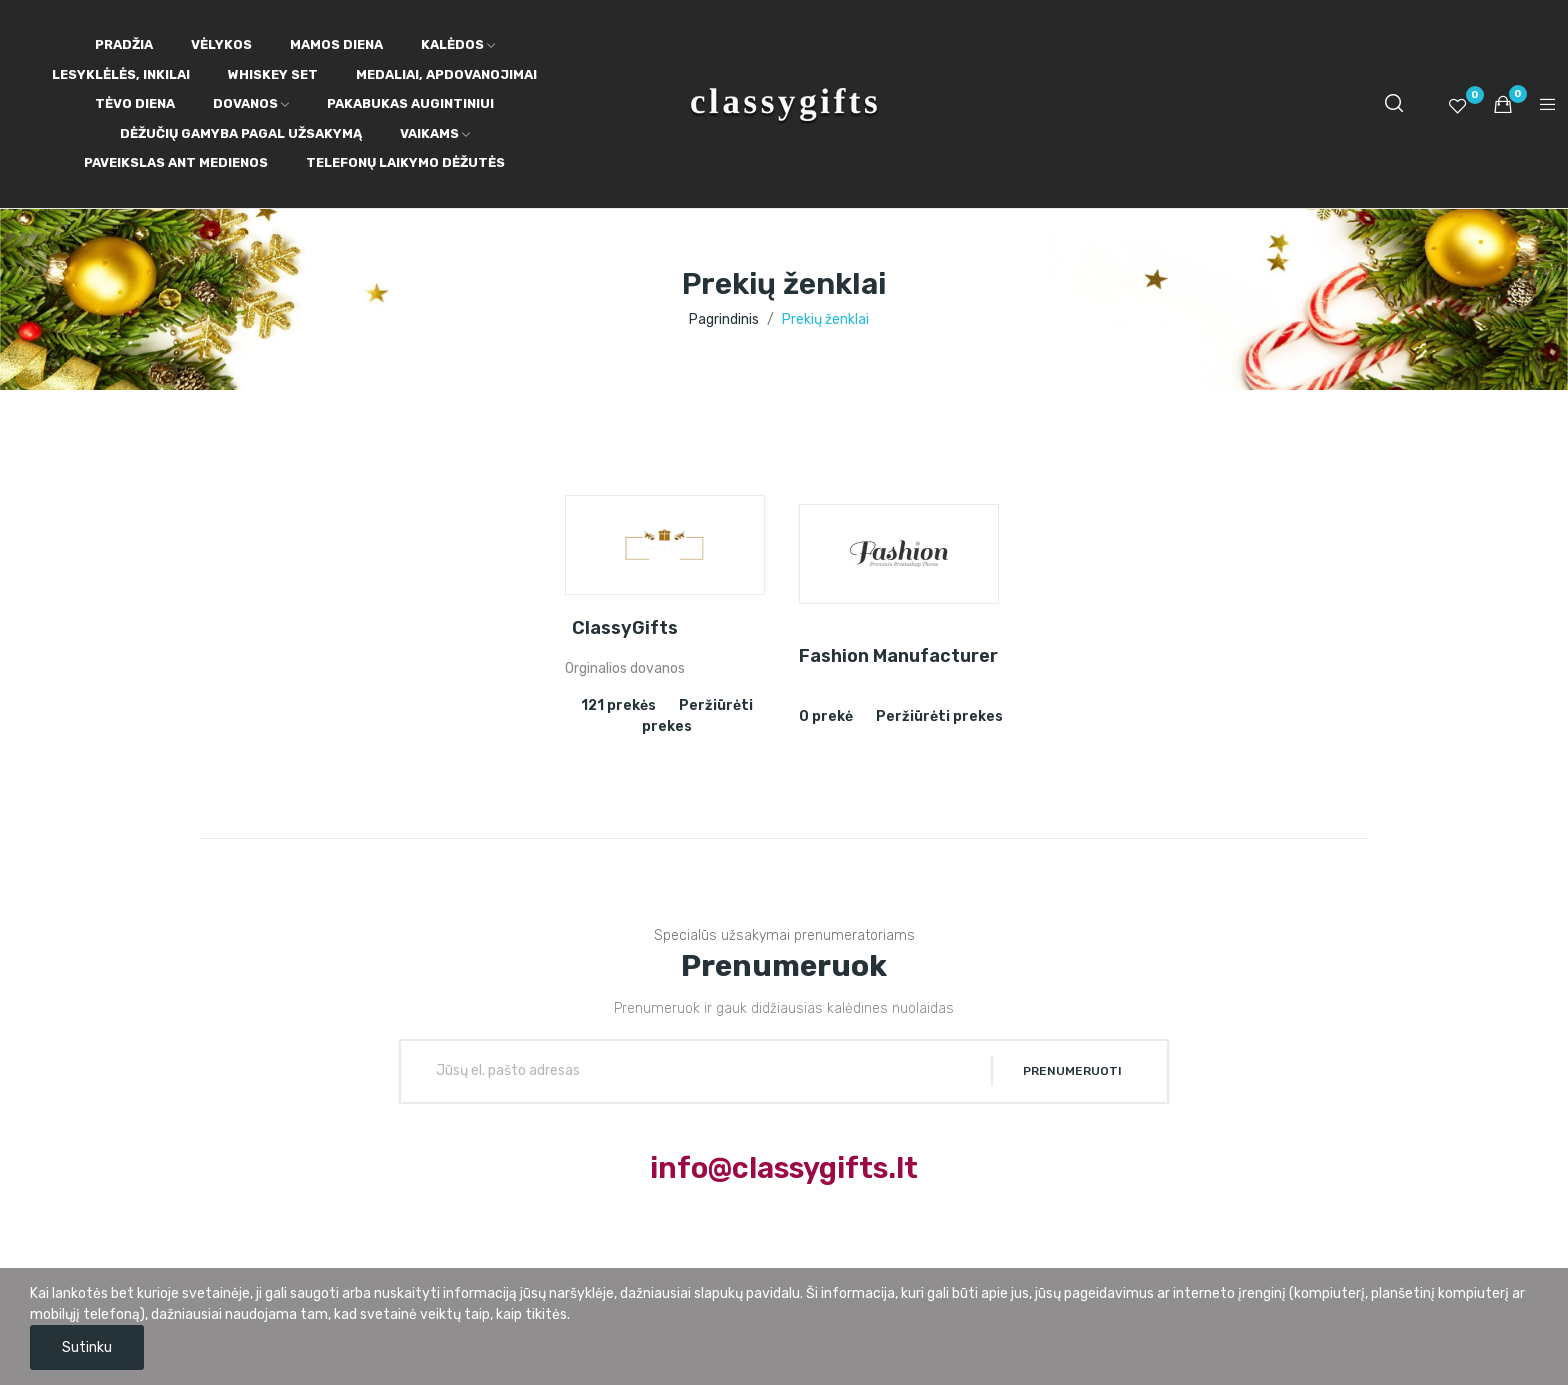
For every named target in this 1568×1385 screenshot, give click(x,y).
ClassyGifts (625, 628)
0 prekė (826, 716)
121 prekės (618, 705)
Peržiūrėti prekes (939, 716)
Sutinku (87, 1347)
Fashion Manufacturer (898, 656)
